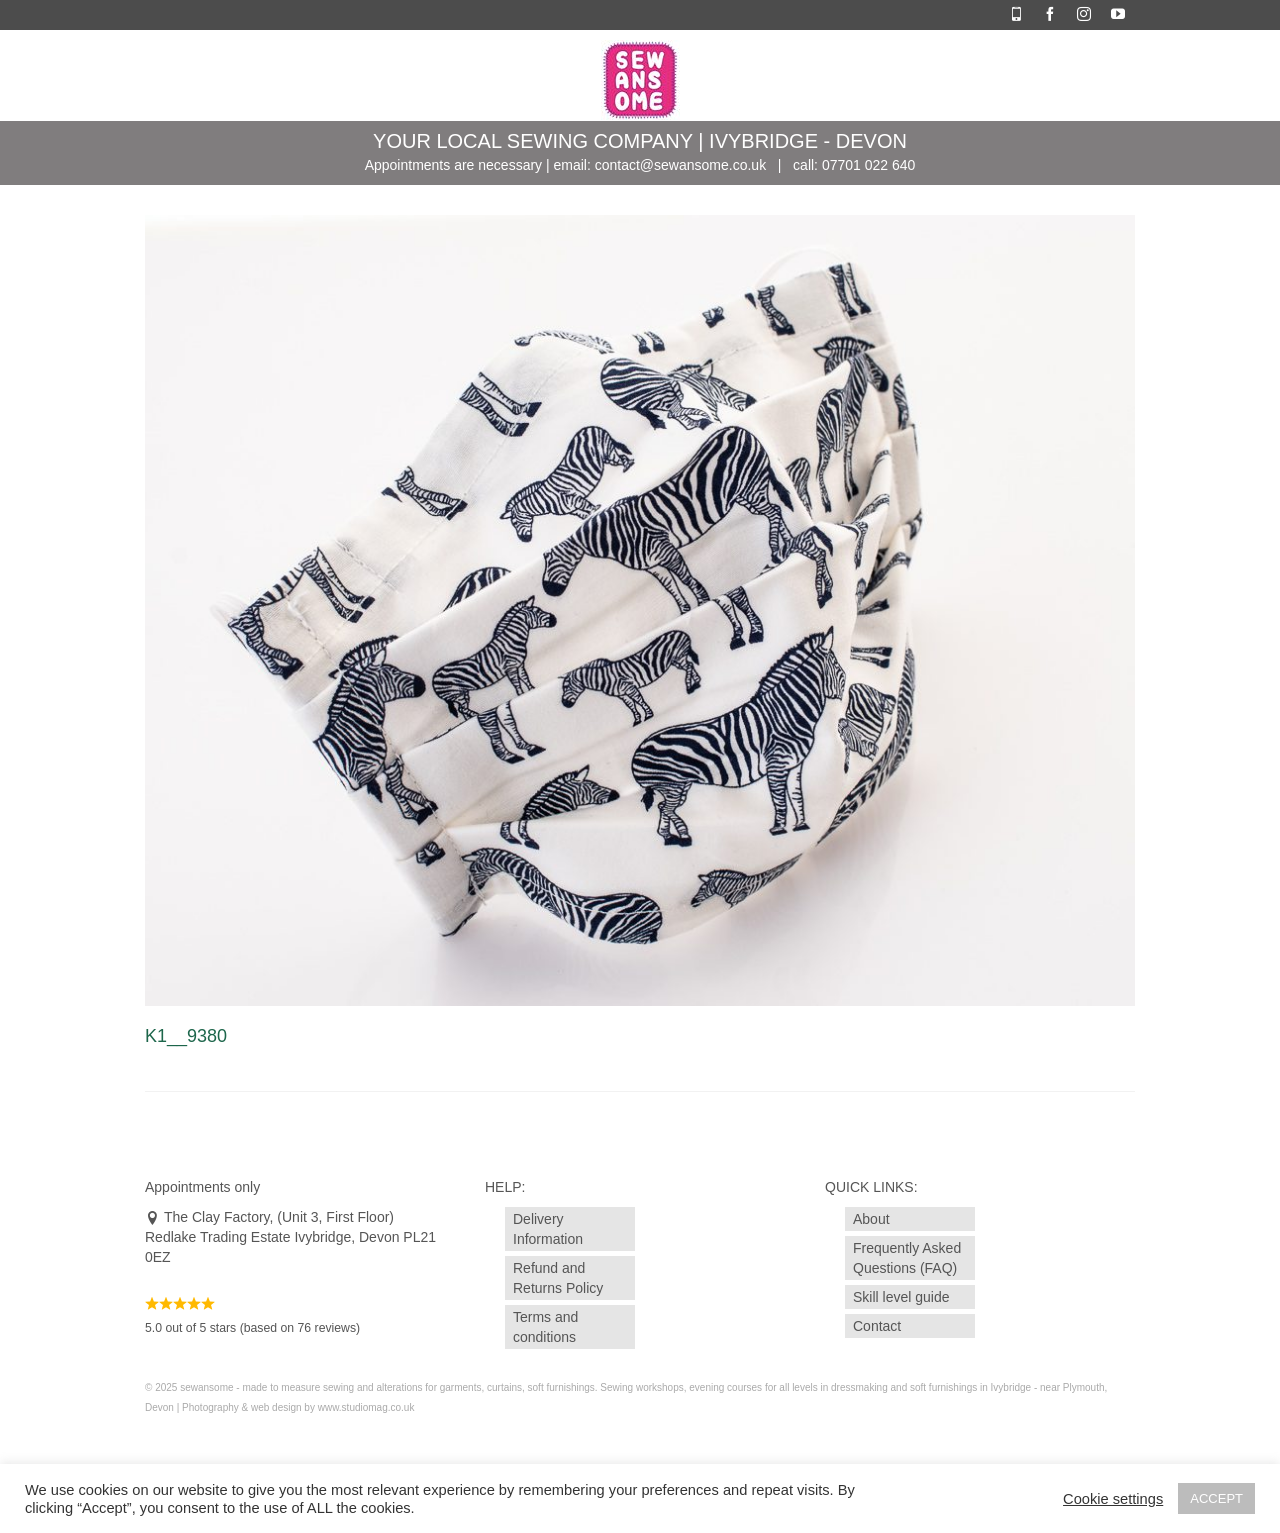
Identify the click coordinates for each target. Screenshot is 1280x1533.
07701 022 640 (868, 165)
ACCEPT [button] (1216, 1498)
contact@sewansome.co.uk (680, 165)
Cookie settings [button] (1113, 1499)
